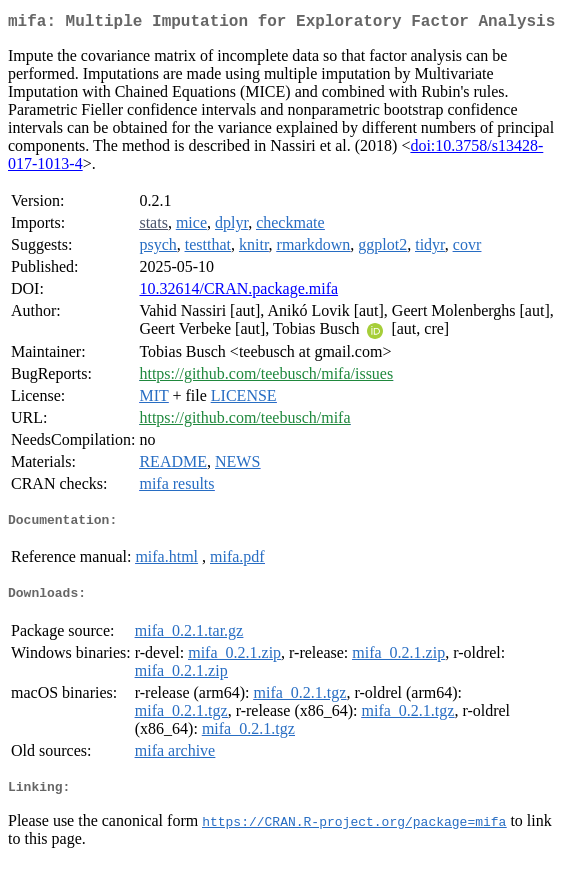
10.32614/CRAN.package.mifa (238, 292)
